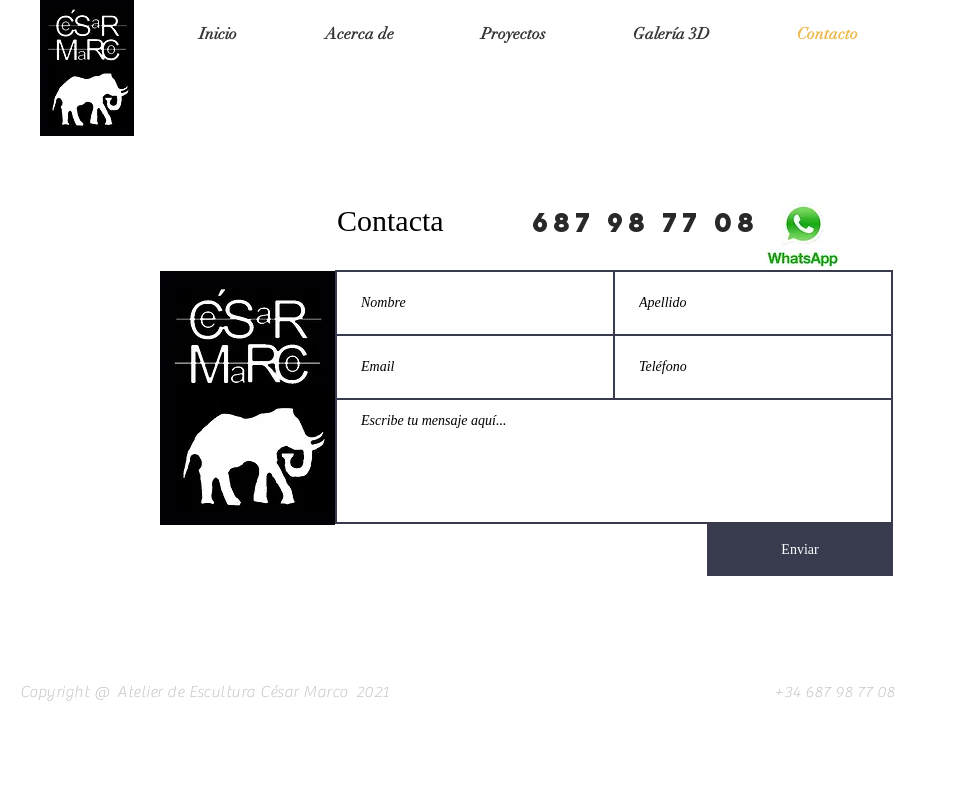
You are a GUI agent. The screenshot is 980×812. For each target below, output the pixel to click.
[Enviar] (800, 550)
